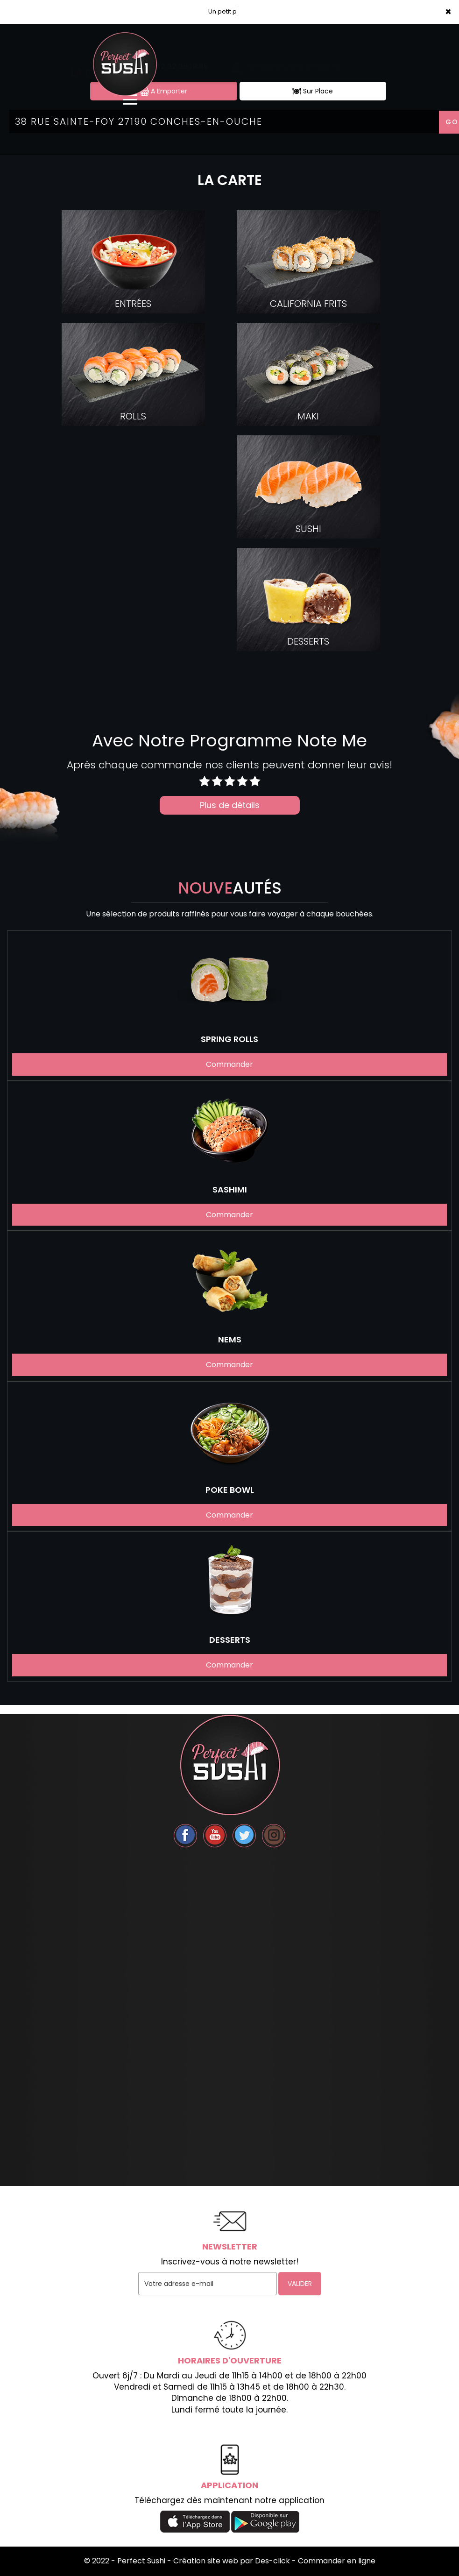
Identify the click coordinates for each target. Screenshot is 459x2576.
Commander (229, 1064)
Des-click (272, 2560)
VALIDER (300, 2283)
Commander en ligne (336, 2560)
